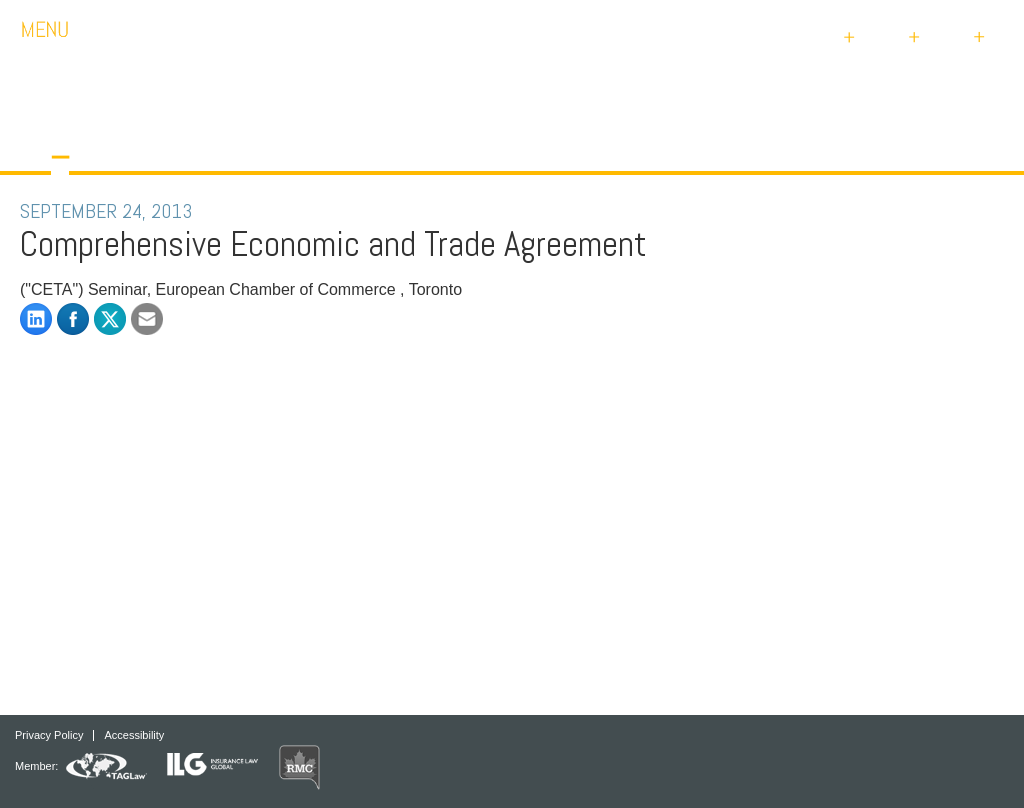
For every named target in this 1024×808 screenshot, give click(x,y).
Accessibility (134, 735)
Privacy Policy (49, 735)
